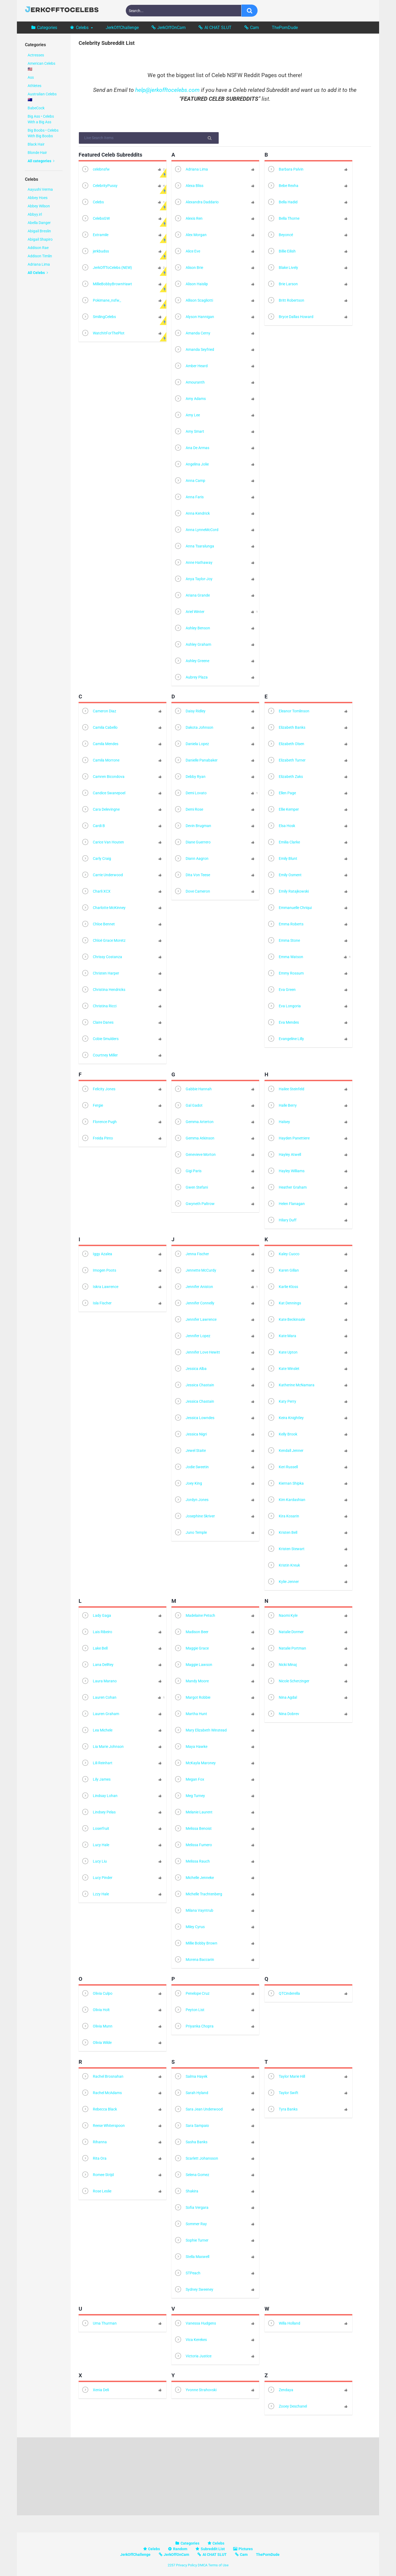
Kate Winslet (283, 1369)
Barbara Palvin (285, 169)
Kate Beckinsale (286, 1320)
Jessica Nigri (190, 1434)
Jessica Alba (190, 1369)
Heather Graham (287, 1187)
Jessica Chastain (194, 1385)
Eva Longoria (284, 1006)
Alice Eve (187, 251)
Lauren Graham (100, 1714)
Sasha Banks (190, 2142)
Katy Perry (281, 1401)
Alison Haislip (191, 284)
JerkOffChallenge (122, 27)
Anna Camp (189, 481)
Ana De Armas (191, 448)
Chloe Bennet (98, 924)
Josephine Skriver (194, 1516)
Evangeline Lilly (285, 1039)
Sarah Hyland (191, 2093)
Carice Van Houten (102, 842)
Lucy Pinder (96, 1878)
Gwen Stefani (191, 1187)
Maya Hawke (190, 1747)
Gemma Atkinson (194, 1138)
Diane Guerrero (192, 842)
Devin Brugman (192, 826)
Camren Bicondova (102, 777)
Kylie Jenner (283, 1582)
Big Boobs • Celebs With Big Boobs (43, 133)
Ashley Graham (192, 645)
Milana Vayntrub (193, 1910)
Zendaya (280, 2390)
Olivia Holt (95, 2010)
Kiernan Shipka (285, 1483)
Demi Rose (188, 809)
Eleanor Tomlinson (288, 711)
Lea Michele (96, 1730)
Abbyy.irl (35, 214)
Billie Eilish (281, 251)
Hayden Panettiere (288, 1138)
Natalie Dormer (285, 1632)
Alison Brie (188, 268)
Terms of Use (218, 2565)
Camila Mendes (99, 744)
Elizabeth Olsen (285, 744)
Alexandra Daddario (196, 202)
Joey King (188, 1483)
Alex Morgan (190, 235)
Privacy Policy (186, 2565)
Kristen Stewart (286, 1549)
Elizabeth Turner (286, 760)
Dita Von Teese (192, 875)
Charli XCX (96, 891)
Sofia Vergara (191, 2208)
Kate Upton (282, 1352)
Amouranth (189, 382)
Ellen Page (281, 793)
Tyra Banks (282, 2109)
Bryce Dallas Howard (290, 317)
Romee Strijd (97, 2175)
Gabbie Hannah (193, 1089)
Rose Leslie (96, 2191)
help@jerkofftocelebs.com (167, 90)
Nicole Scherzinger (288, 1681)
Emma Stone (283, 941)
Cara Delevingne (100, 809)
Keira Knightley (285, 1418)
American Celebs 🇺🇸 (41, 66)
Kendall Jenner (285, 1451)
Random (180, 2549)
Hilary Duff (281, 1220)
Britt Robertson (285, 300)
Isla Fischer (96, 1303)
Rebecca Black (99, 2109)
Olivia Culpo (96, 1993)
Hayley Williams (286, 1171)
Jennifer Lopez (192, 1336)
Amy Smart (189, 431)
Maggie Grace (191, 1648)
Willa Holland (283, 2323)
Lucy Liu (94, 1861)
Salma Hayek (190, 2076)
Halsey (278, 1122)
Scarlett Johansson (196, 2158)
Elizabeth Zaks (285, 777)
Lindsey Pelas (98, 1812)
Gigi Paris (187, 1171)
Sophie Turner (191, 2240)
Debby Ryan (190, 777)
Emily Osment (284, 875)
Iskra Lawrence (99, 1287)
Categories (47, 27)
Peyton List (189, 2010)
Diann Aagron (191, 859)
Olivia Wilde (96, 2043)
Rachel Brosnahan (102, 2076)
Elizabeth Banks (286, 728)
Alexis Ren (188, 218)
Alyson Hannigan (194, 317)
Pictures (246, 2549)
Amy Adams (190, 399)
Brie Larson (282, 284)
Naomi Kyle (282, 1616)
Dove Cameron (192, 891)
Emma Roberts (285, 924)
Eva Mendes (283, 1022)
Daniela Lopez (191, 744)
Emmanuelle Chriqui (289, 908)
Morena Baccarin (194, 1960)
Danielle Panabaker (196, 760)
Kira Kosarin (283, 1516)
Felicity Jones (98, 1089)
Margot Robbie (192, 1697)
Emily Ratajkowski (288, 891)
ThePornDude (285, 27)
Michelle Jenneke (194, 1878)
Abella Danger (39, 223)
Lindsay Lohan (99, 1796)
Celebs (82, 27)
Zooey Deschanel (287, 2406)
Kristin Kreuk (283, 1565)
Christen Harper (100, 973)
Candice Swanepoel (103, 793)
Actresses (36, 55)
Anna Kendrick (192, 513)
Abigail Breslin (39, 231)
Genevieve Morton (195, 1155)
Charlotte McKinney (103, 908)
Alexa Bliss (188, 186)
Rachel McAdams (101, 2093)
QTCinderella (283, 1993)
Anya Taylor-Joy (193, 579)
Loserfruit (95, 1829)
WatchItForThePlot (102, 333)
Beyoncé (280, 235)
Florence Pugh (99, 1122)
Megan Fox (189, 1779)
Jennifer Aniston (193, 1287)
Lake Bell (94, 1648)
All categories (41, 161)
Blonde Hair (37, 152)
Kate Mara (281, 1336)
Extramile (94, 235)
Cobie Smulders (100, 1039)
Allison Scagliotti (193, 300)
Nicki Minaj (282, 1665)
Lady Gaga (96, 1616)
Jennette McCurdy (195, 1270)
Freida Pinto (97, 1138)
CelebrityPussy (99, 186)
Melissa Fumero (193, 1845)
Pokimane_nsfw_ (101, 300)
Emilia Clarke (283, 842)
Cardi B (93, 826)
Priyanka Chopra (194, 2026)
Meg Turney (189, 1796)
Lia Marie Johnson (102, 1747)
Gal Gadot (188, 1105)
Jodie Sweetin (191, 1467)
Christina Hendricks (103, 990)
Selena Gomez (191, 2175)
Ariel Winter (189, 612)
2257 (171, 2565)
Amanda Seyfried (194, 350)
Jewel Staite (190, 1451)
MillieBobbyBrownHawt (106, 284)
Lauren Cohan (98, 1697)
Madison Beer (191, 1632)
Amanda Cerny (192, 333)
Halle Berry (282, 1105)
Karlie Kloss (282, 1287)
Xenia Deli (95, 2390)
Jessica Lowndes (194, 1418)
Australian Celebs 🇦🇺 (42, 97)
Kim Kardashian (286, 1500)
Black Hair (36, 144)
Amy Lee (187, 415)
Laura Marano (99, 1681)
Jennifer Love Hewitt (197, 1352)
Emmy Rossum (285, 973)
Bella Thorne (283, 218)
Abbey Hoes (37, 198)
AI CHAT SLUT (218, 27)
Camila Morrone (100, 760)
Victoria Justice (192, 2356)
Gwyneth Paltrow (194, 1204)
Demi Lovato (190, 793)
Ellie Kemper (283, 809)
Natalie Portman (286, 1648)
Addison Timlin (40, 256)
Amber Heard (191, 366)
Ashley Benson (192, 628)
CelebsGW (95, 218)
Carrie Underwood (102, 875)
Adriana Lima (39, 264)
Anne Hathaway (193, 563)
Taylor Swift (282, 2093)
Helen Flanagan (286, 1204)
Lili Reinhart (96, 1763)
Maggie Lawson (193, 1665)
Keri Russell (282, 1467)
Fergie (92, 1105)
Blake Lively (282, 268)
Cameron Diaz (98, 711)
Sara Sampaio (191, 2126)
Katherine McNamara (290, 1385)
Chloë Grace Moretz (103, 941)
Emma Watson (285, 957)
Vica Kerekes (190, 2340)
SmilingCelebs (98, 317)
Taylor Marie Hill (286, 2076)
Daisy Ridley (190, 711)
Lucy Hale (95, 1845)
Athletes (34, 86)
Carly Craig (96, 859)
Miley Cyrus (189, 1927)
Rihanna (94, 2142)
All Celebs (38, 272)
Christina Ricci (98, 1006)
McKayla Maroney (195, 1763)
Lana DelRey (97, 1665)
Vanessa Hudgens (195, 2323)
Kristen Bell (282, 1533)
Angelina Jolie (191, 464)
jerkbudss (95, 251)
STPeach (187, 2273)
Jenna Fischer (191, 1254)
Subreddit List (213, 2549)
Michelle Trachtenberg (198, 1894)
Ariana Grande (192, 595)
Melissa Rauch (192, 1861)
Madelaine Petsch (194, 1616)
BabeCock (36, 108)
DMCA (202, 2565)
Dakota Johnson (193, 728)
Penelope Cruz (192, 1993)
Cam (254, 27)
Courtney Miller (99, 1055)
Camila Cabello (99, 728)
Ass (31, 77)
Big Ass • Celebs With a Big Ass (41, 119)
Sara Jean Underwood (198, 2109)
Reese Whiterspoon (103, 2126)
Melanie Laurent (193, 1812)
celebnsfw (95, 169)
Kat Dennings (284, 1303)
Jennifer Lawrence (195, 1320)
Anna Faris (189, 497)
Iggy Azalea (96, 1254)
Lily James (96, 1779)
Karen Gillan (283, 1270)
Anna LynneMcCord (196, 530)
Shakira (186, 2191)
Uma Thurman (99, 2323)
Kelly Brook (282, 1434)
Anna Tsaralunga (194, 546)
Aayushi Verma (40, 189)
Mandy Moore (191, 1681)
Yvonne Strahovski (195, 2390)
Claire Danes (97, 1022)
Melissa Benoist (193, 1829)
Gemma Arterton (194, 1122)
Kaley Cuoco (283, 1254)
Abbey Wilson (39, 206)
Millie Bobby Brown (195, 1943)
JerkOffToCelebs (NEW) (106, 268)
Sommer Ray (190, 2224)
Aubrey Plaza (191, 677)
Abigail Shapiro (40, 239)
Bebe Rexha (282, 186)
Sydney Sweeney (193, 2289)
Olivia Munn (96, 2026)
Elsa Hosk (281, 826)
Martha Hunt (190, 1714)
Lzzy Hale (95, 1894)
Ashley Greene (191, 661)
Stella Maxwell (191, 2257)
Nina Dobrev (283, 1714)
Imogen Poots (98, 1270)
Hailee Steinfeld (285, 1089)
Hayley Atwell (284, 1155)
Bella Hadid (282, 202)
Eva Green (281, 990)
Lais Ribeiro (96, 1632)
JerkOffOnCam (171, 27)
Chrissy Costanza (101, 957)
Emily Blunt (282, 859)
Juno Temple (190, 1533)
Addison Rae (38, 248)
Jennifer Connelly (194, 1303)
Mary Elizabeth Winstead (200, 1730)
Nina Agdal (282, 1697)
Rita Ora (94, 2158)
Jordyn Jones (191, 1500)
